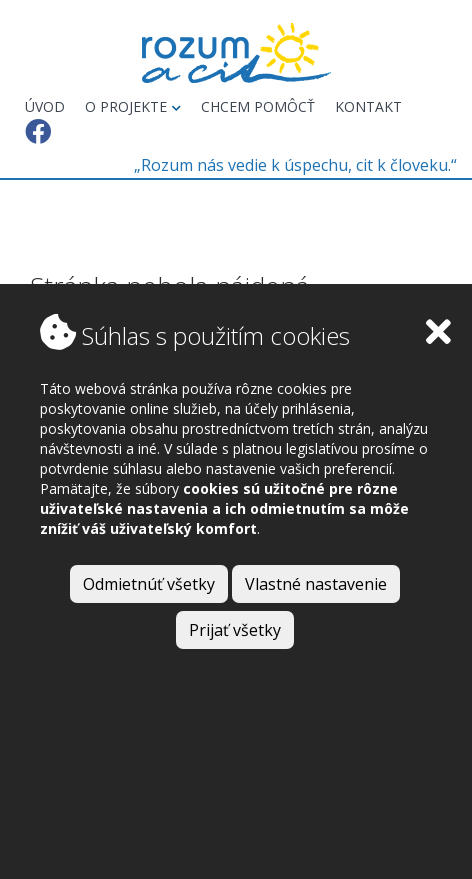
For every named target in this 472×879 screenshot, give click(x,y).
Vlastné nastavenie (316, 584)
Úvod (45, 106)
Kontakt (368, 106)
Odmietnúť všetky (149, 584)
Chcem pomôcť (258, 106)
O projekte (133, 106)
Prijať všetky (235, 630)
